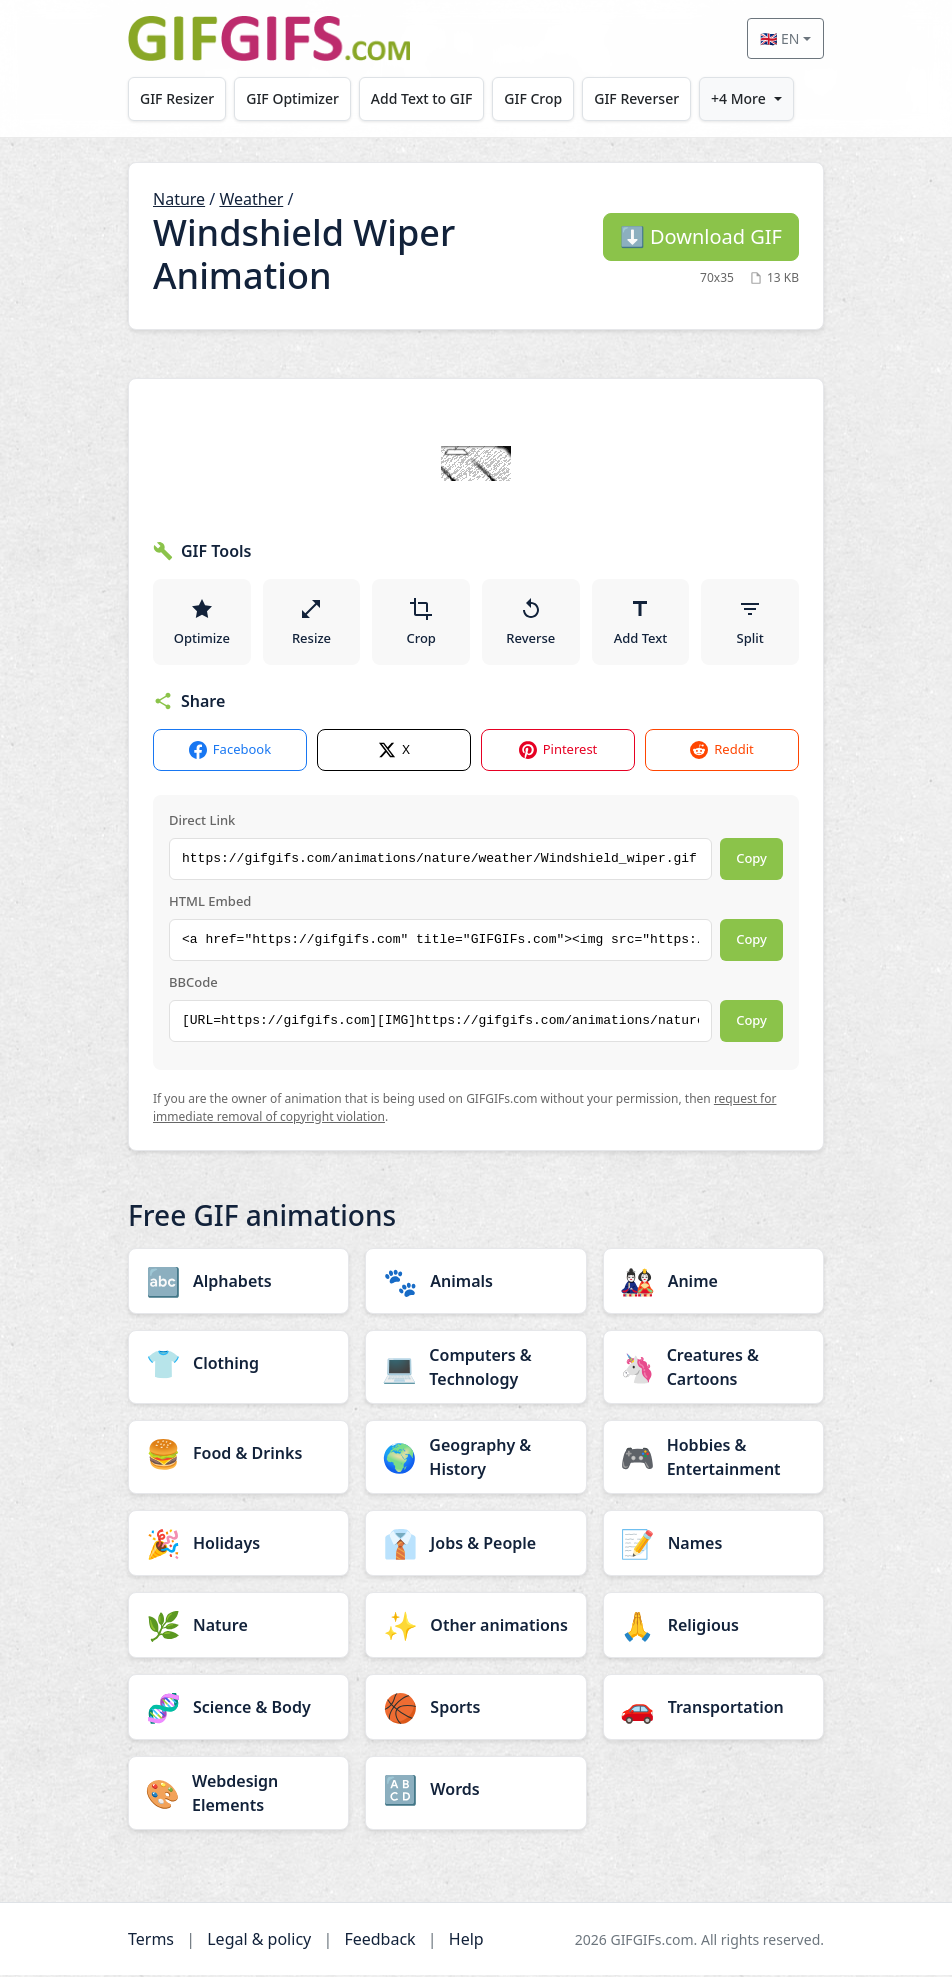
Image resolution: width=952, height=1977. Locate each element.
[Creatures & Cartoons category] (713, 1369)
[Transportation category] (713, 1709)
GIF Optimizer (293, 98)
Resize (311, 622)
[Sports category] (475, 1709)
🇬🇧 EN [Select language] (779, 38)
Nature (179, 199)
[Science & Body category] (238, 1709)
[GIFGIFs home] (269, 38)
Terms (151, 1941)
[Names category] (713, 1545)
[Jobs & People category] (475, 1545)
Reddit (721, 751)
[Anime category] (713, 1283)
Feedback (379, 1941)
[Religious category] (713, 1627)
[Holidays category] (238, 1545)
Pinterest (558, 751)
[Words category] (475, 1791)
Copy (751, 860)
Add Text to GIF (423, 98)
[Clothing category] (238, 1365)
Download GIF (701, 236)
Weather (251, 199)
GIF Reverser (638, 98)
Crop (421, 622)
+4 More (740, 98)
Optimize (202, 622)
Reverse (530, 622)
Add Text (641, 622)
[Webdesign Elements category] (238, 1795)
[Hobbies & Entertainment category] (713, 1459)
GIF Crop (535, 98)
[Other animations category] (475, 1627)
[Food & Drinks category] (238, 1455)
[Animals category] (475, 1283)
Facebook (230, 751)
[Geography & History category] (475, 1459)
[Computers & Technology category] (475, 1369)
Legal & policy (259, 1941)
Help (466, 1941)
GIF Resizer (177, 98)
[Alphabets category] (238, 1283)
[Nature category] (238, 1627)
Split (750, 622)
